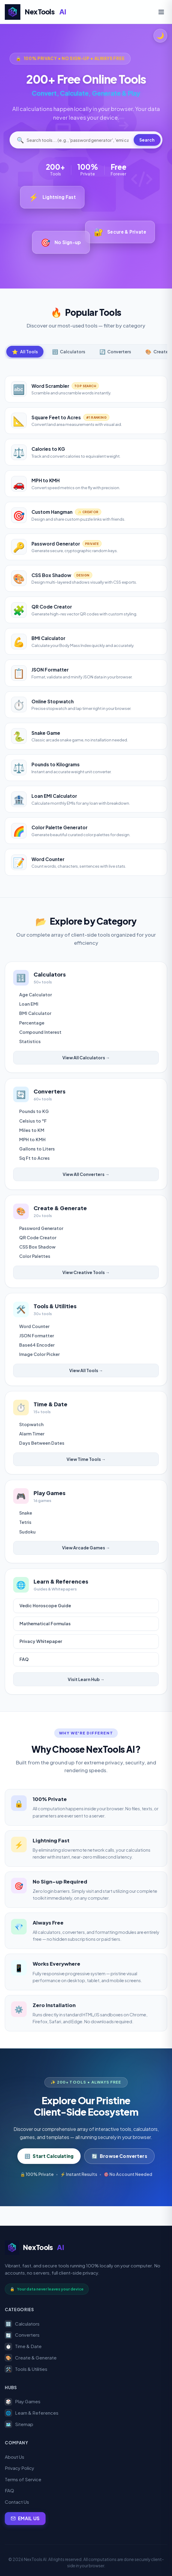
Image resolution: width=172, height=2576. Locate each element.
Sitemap (19, 2424)
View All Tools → (86, 1380)
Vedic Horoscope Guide (47, 1623)
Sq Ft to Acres (35, 1162)
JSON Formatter (37, 1345)
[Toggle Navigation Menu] (161, 12)
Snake (26, 1528)
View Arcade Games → (86, 1563)
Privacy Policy (19, 2468)
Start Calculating (49, 2175)
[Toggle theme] (160, 36)
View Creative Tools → (86, 1279)
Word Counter (35, 1336)
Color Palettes (36, 1263)
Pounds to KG (35, 1115)
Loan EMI (30, 1005)
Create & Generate (31, 2358)
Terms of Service (23, 2479)
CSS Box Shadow (38, 1253)
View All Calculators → (86, 1058)
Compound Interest (41, 1033)
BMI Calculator (36, 1014)
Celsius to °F (34, 1124)
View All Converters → (86, 1178)
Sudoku (28, 1547)
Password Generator (42, 1235)
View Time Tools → (86, 1471)
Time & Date (23, 2346)
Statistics (31, 1043)
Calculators (22, 2323)
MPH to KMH (33, 1143)
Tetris (26, 1537)
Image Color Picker (40, 1364)
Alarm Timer (33, 1446)
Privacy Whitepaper (42, 1659)
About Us (14, 2457)
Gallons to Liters (38, 1153)
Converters (22, 2335)
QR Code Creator (39, 1244)
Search (147, 139)
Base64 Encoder (38, 1354)
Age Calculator (36, 996)
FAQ (25, 1677)
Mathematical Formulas (46, 1641)
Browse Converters (119, 2175)
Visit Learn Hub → (86, 1697)
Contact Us (17, 2502)
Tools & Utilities (26, 2369)
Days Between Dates (43, 1455)
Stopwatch (32, 1436)
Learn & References (31, 2413)
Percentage (33, 1024)
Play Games (22, 2401)
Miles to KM (33, 1134)
